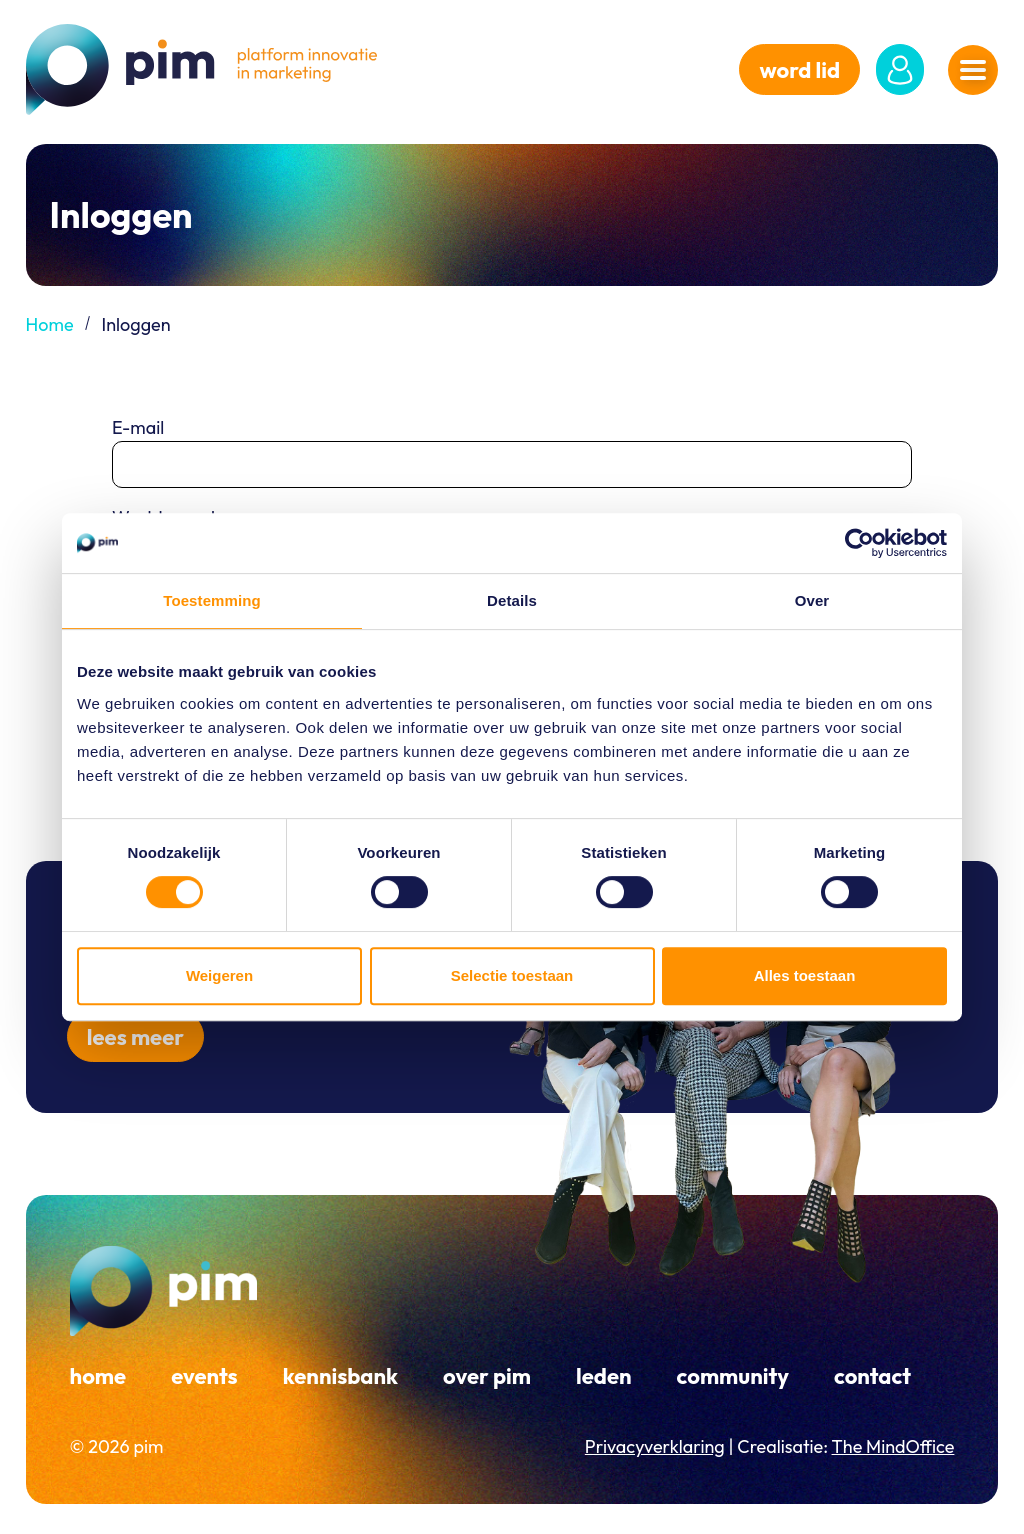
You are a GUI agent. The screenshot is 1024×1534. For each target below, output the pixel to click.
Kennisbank (340, 1376)
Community (733, 1376)
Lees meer (135, 1037)
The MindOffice (893, 1446)
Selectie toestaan (512, 975)
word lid (799, 70)
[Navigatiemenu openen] (973, 70)
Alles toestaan (805, 975)
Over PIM (487, 1376)
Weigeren (219, 975)
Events (204, 1376)
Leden (604, 1376)
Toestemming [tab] (212, 600)
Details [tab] (512, 600)
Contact (872, 1376)
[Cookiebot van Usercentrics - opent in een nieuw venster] (859, 543)
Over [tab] (812, 600)
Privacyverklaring (655, 1446)
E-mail (138, 427)
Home (50, 324)
